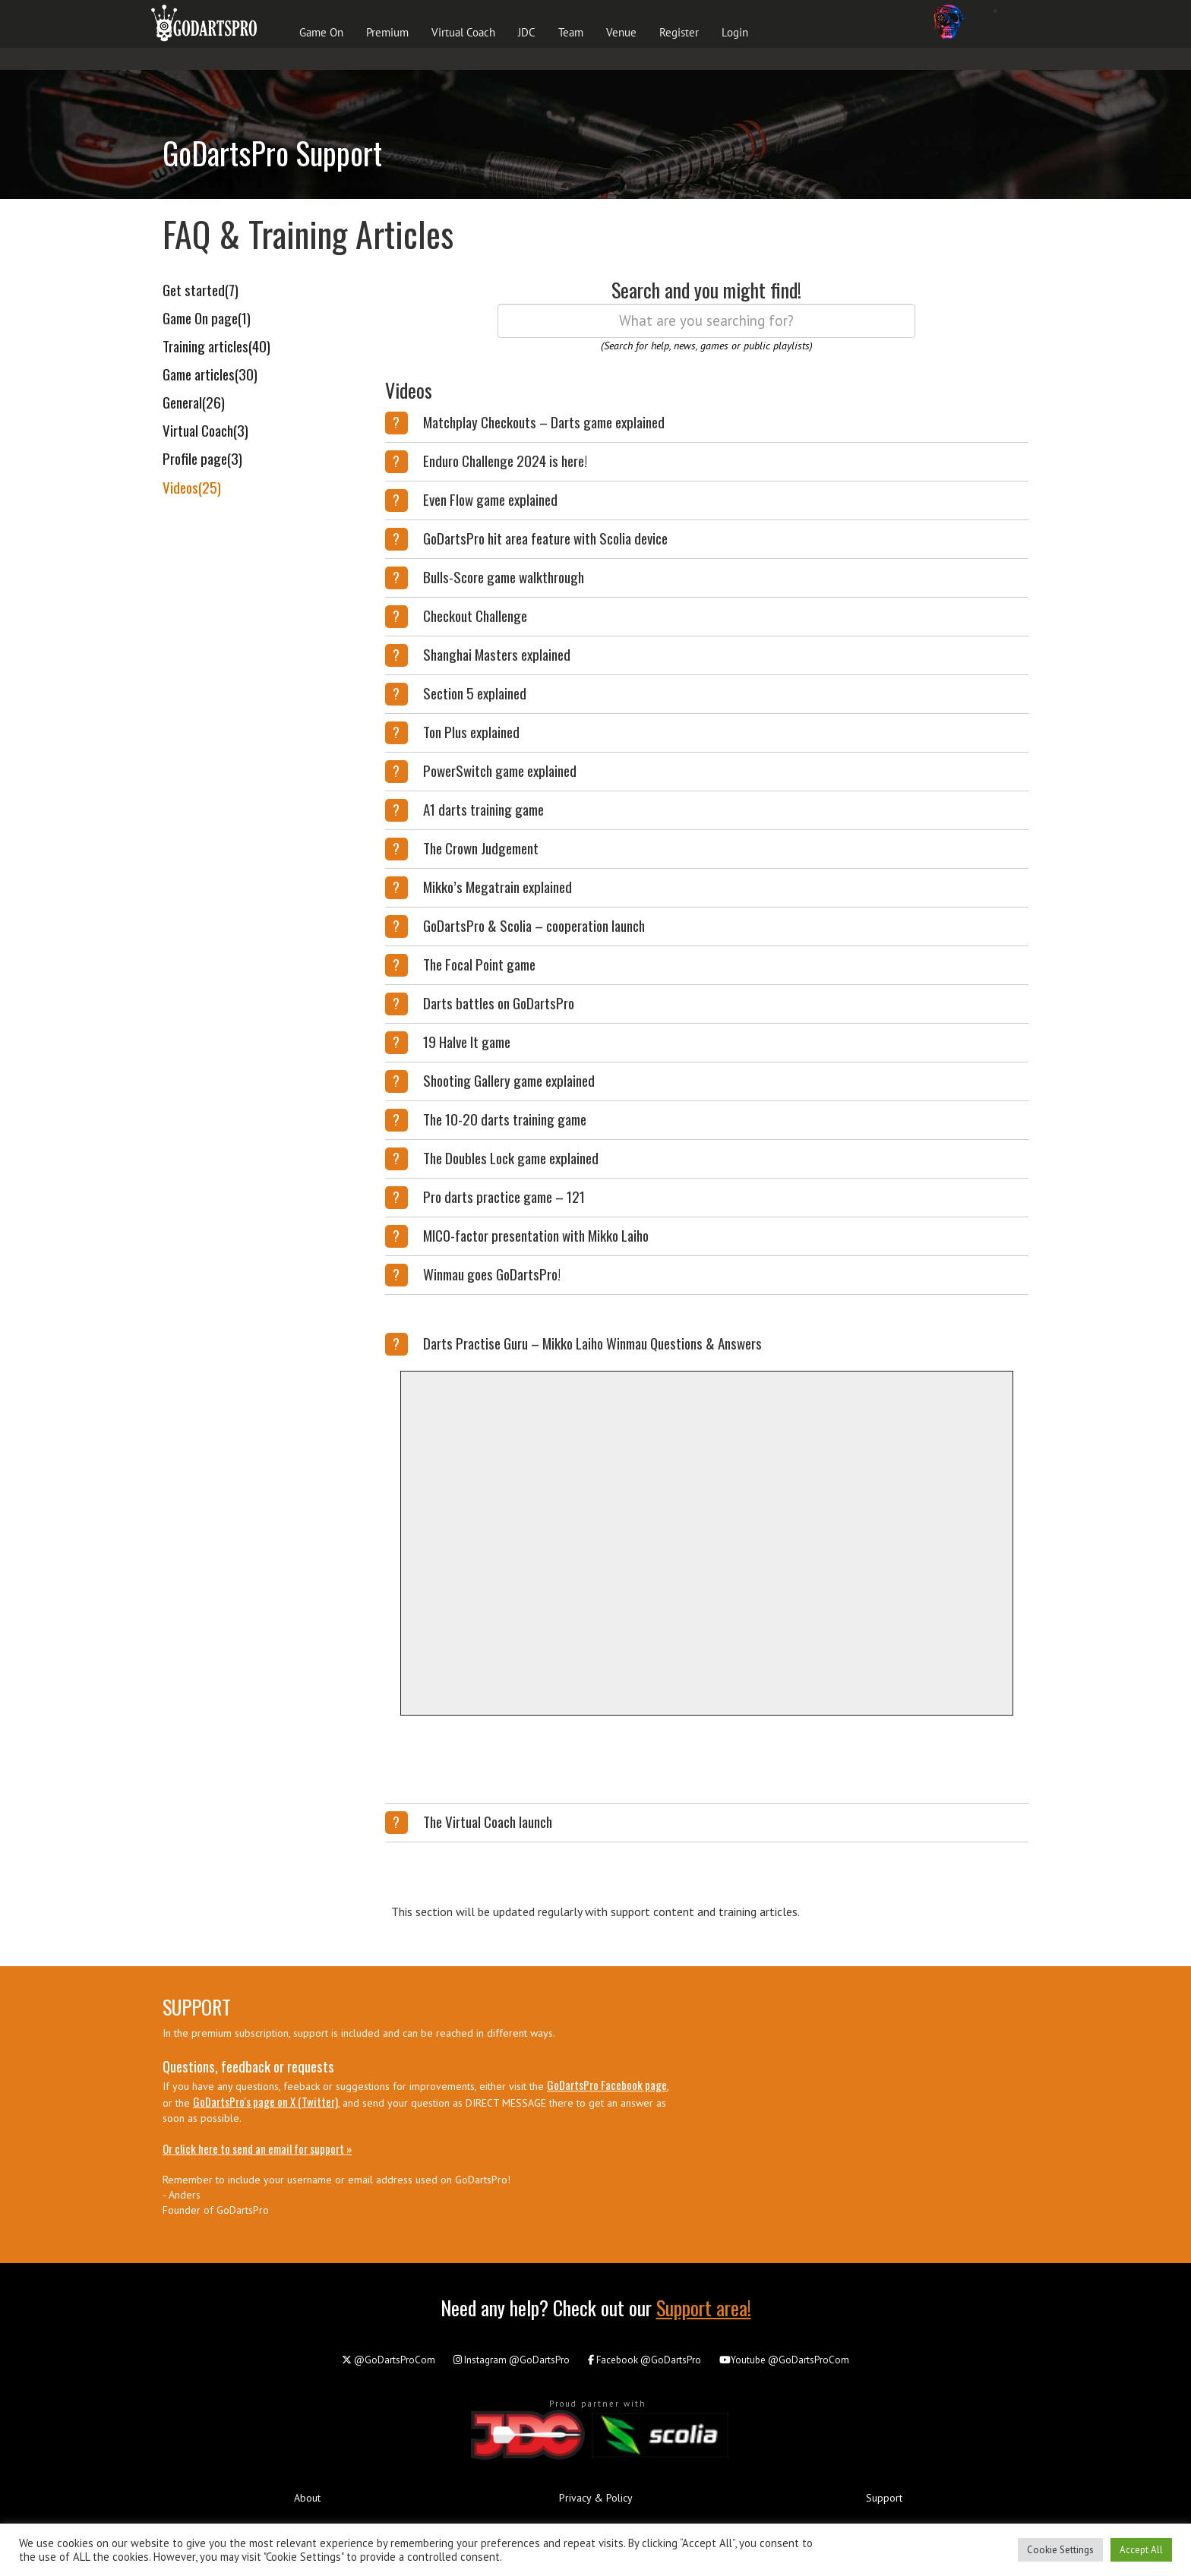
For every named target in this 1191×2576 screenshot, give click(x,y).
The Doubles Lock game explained (511, 1157)
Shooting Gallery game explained (509, 1080)
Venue (621, 32)
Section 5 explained (474, 692)
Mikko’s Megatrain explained (497, 886)
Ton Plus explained (471, 731)
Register (679, 32)
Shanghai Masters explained (496, 654)
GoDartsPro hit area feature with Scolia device (545, 537)
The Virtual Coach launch (487, 1821)
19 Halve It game (466, 1041)
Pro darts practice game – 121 (504, 1196)
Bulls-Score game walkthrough (503, 576)
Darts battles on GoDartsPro (498, 1002)
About (307, 2498)
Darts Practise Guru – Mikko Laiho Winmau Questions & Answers (592, 1342)
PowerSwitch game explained (500, 770)
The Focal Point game (479, 963)
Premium (387, 32)
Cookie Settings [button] (1060, 2549)
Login (735, 32)
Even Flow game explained (490, 499)
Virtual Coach (463, 32)
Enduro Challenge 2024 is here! (505, 460)
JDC (526, 32)
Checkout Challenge (475, 615)
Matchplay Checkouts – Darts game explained (544, 421)
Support (884, 2498)
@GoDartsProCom (388, 2359)
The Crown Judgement (481, 847)
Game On (321, 32)
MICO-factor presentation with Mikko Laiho (536, 1234)
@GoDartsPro (511, 2359)
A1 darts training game (483, 808)
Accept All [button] (1141, 2549)
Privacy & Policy (596, 2498)
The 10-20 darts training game (504, 1118)
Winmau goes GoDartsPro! (492, 1273)
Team (570, 32)
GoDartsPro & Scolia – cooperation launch (534, 925)
